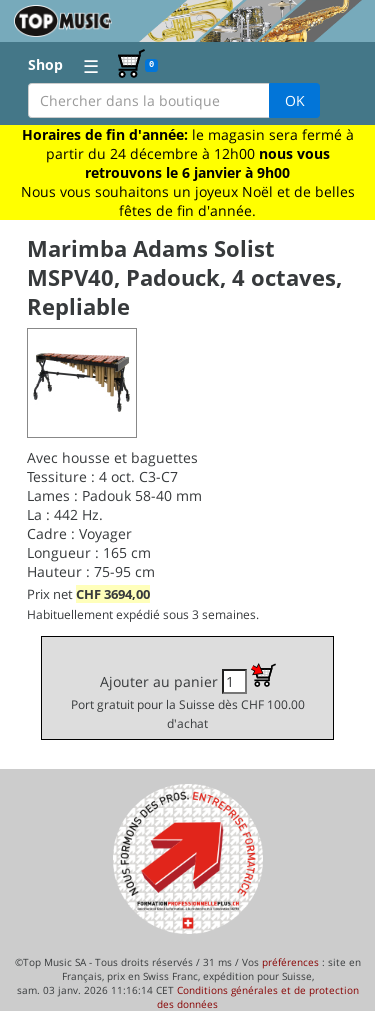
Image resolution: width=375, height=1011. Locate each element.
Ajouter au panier (188, 697)
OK (295, 100)
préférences (290, 962)
